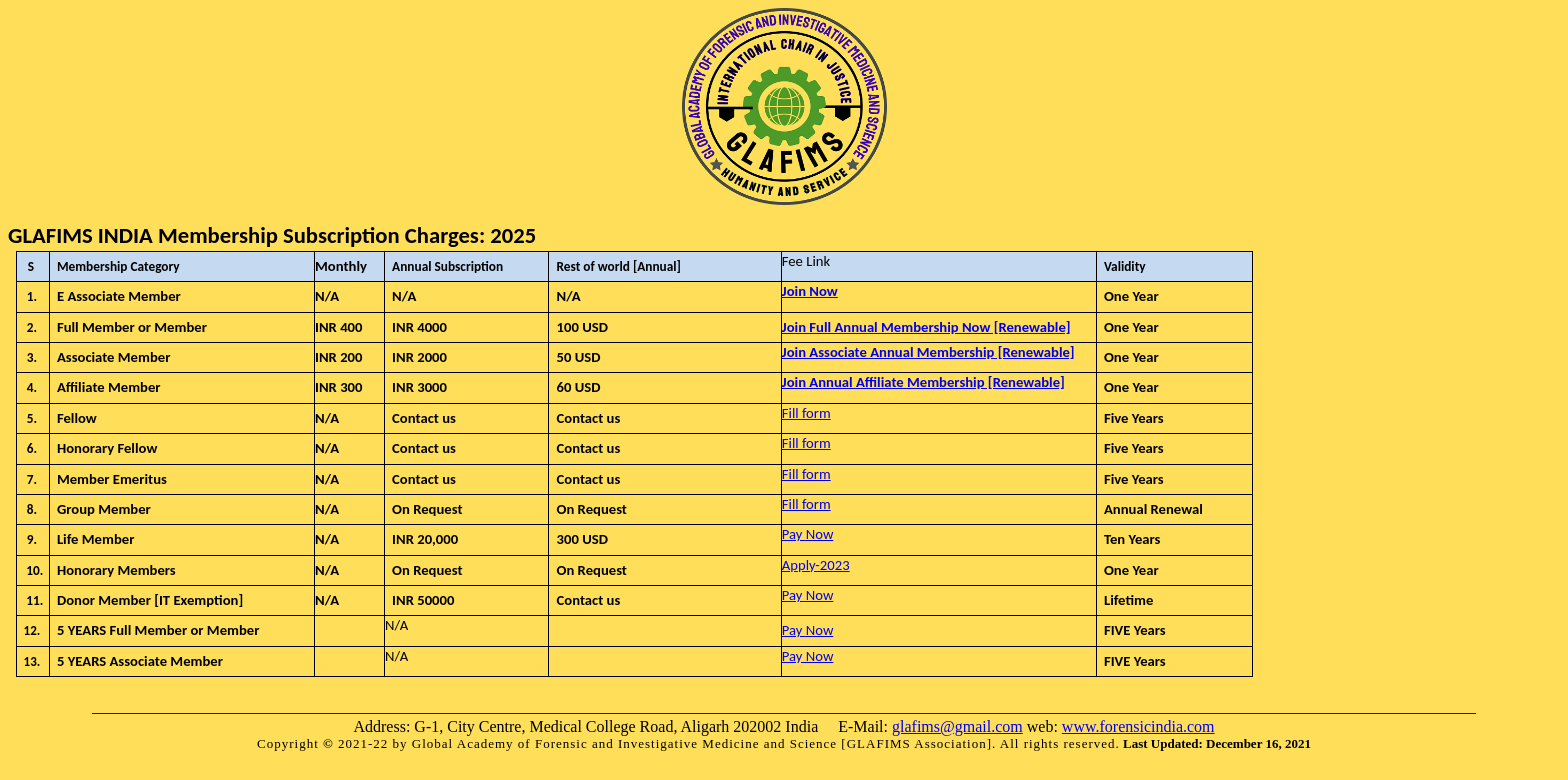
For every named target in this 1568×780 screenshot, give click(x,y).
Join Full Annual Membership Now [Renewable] (926, 327)
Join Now (810, 291)
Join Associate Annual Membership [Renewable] (928, 352)
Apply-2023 (816, 565)
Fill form (806, 413)
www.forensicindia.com (1138, 726)
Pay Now (808, 534)
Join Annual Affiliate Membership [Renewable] (923, 382)
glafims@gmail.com (957, 726)
